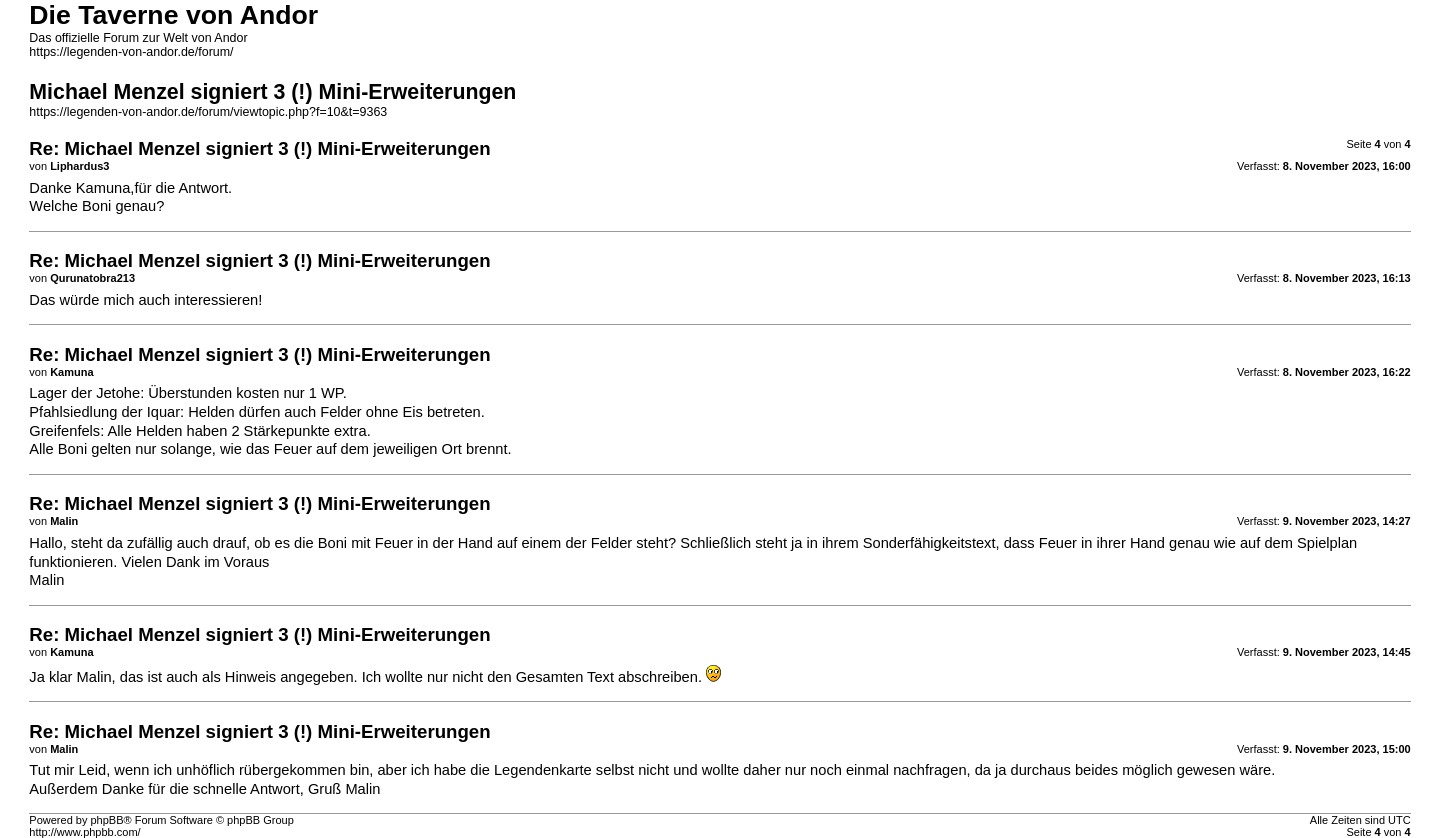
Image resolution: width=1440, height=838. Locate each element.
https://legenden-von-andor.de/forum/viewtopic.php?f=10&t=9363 (208, 112)
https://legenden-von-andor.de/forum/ (131, 52)
